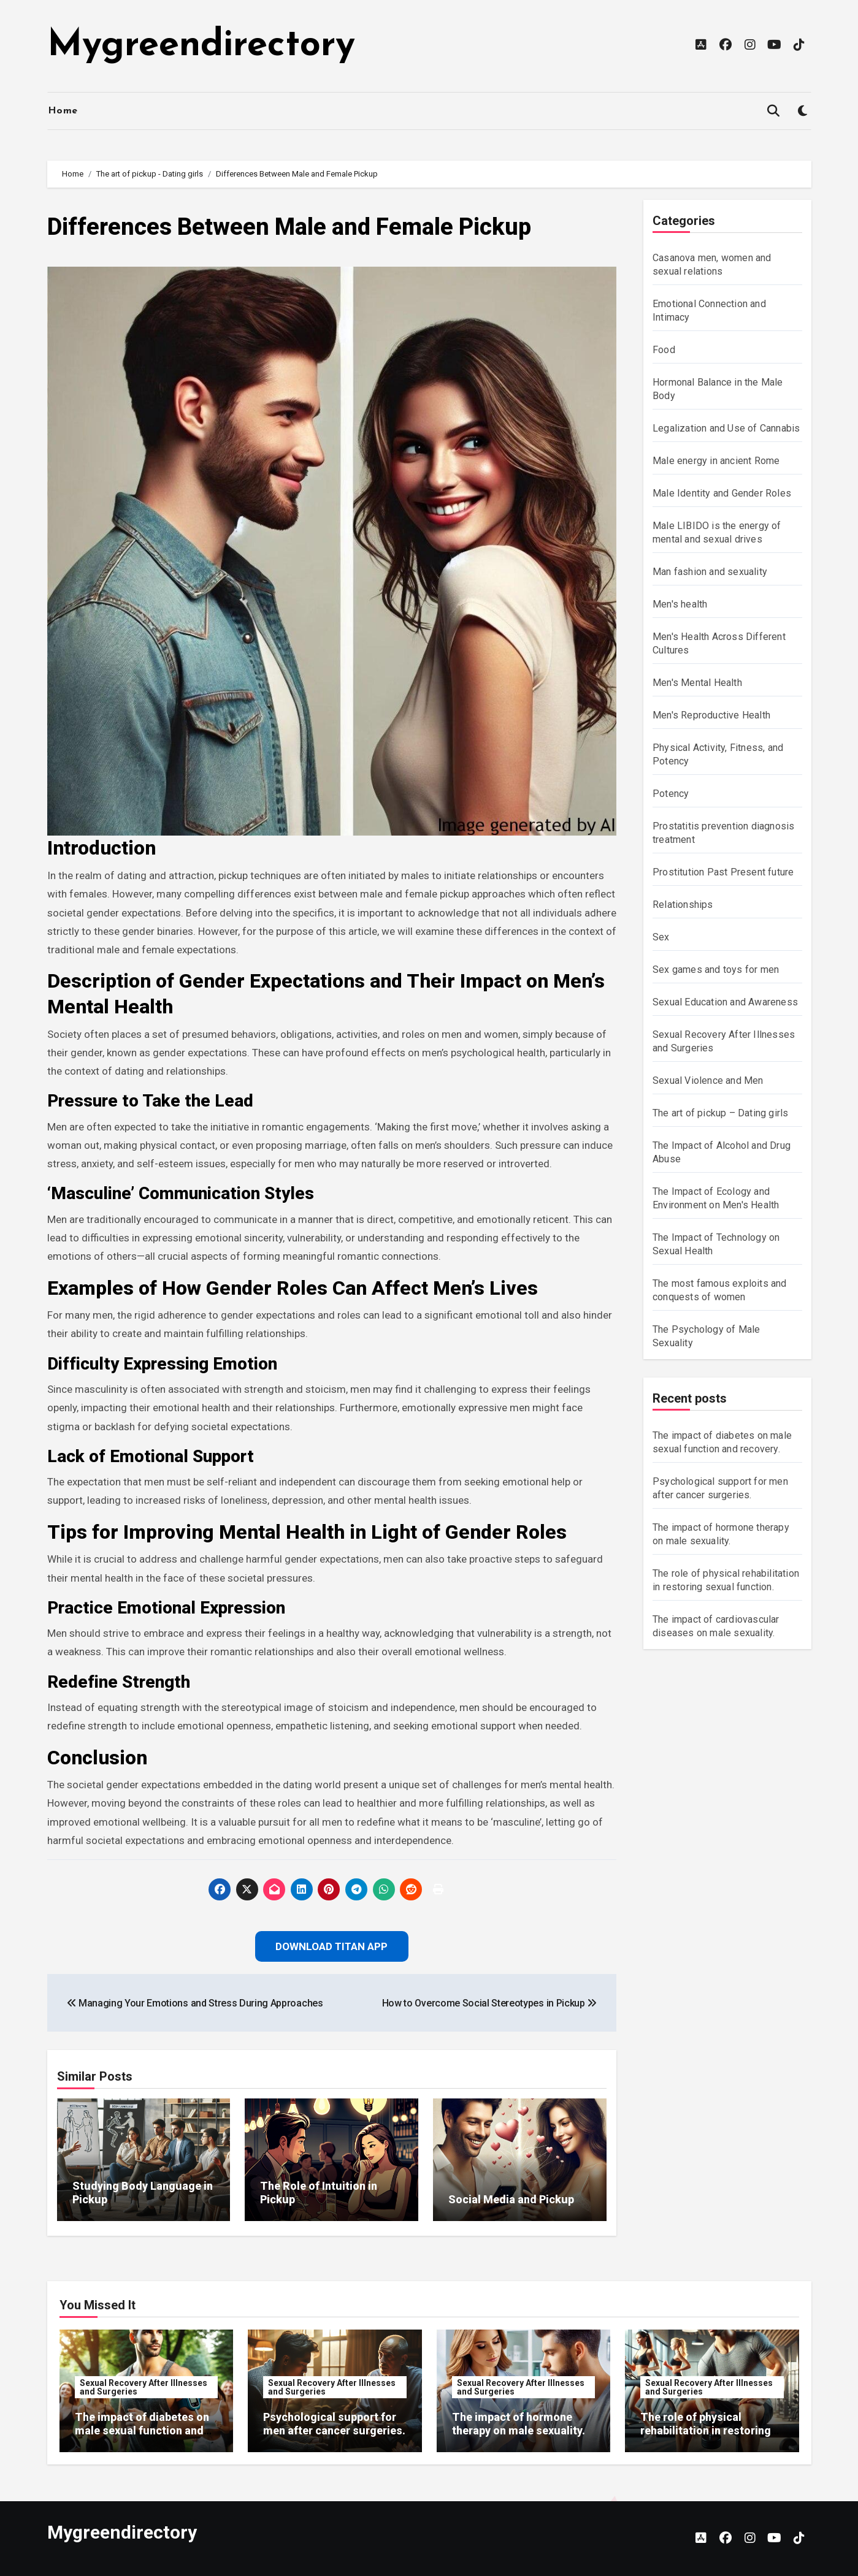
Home (63, 111)
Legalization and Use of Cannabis (726, 428)
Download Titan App (331, 1946)
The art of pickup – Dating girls (720, 1113)
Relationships (683, 904)
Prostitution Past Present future (723, 872)
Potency (671, 793)
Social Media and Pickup (511, 2199)
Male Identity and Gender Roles (722, 493)
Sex (661, 937)
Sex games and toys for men (716, 969)
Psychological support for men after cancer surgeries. (334, 2423)
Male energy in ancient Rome (716, 461)
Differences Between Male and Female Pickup (289, 226)
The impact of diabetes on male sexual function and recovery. (142, 2430)
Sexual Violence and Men (708, 1080)
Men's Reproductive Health (711, 715)
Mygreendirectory (201, 46)
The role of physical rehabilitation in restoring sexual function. (705, 2430)
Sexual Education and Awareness (725, 1002)
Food (664, 350)
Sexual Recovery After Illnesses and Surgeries (143, 2387)
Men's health (680, 604)
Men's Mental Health (697, 682)
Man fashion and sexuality (710, 571)
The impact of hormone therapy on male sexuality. (518, 2423)
